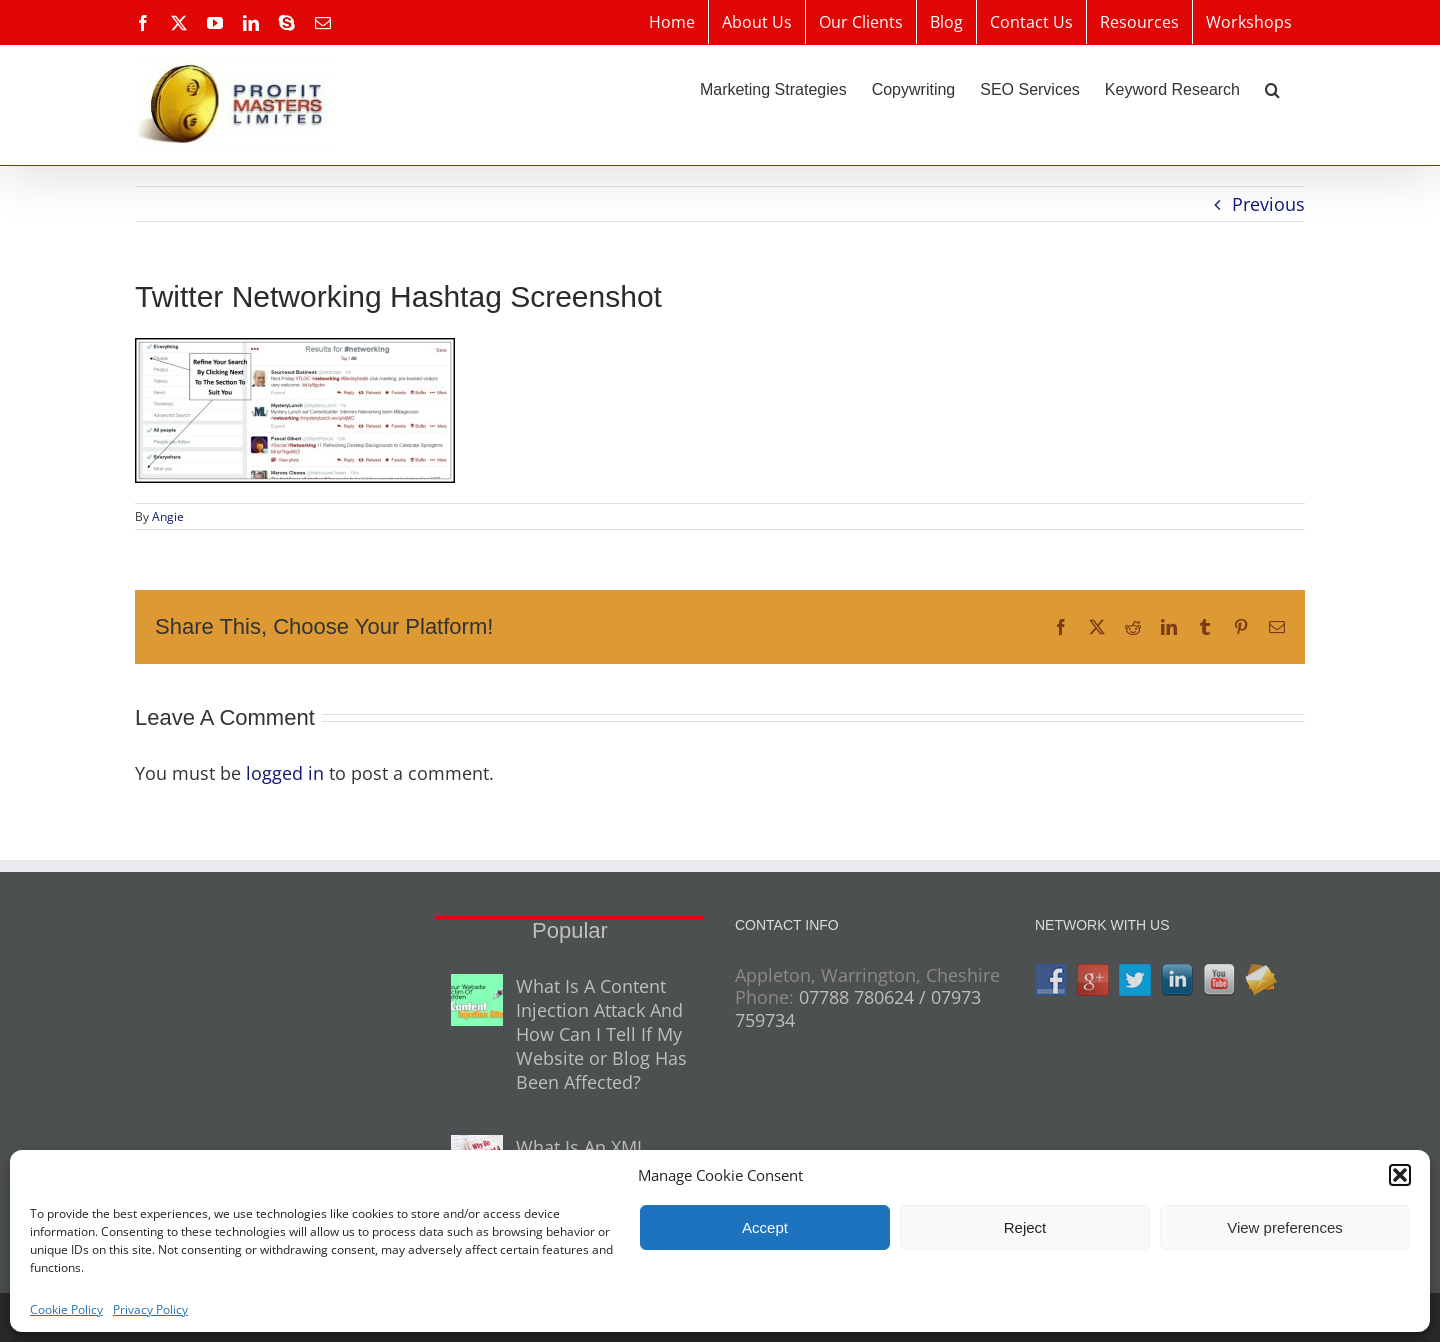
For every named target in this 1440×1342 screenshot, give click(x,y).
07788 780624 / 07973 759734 (858, 1008)
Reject (1025, 1227)
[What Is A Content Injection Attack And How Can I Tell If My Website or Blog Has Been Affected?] (477, 1000)
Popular (570, 930)
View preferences (1285, 1227)
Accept (765, 1227)
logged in (285, 773)
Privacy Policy (150, 1309)
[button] (1400, 1175)
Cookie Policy (66, 1309)
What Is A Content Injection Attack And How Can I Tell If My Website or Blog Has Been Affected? (601, 1034)
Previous (1268, 204)
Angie (168, 516)
